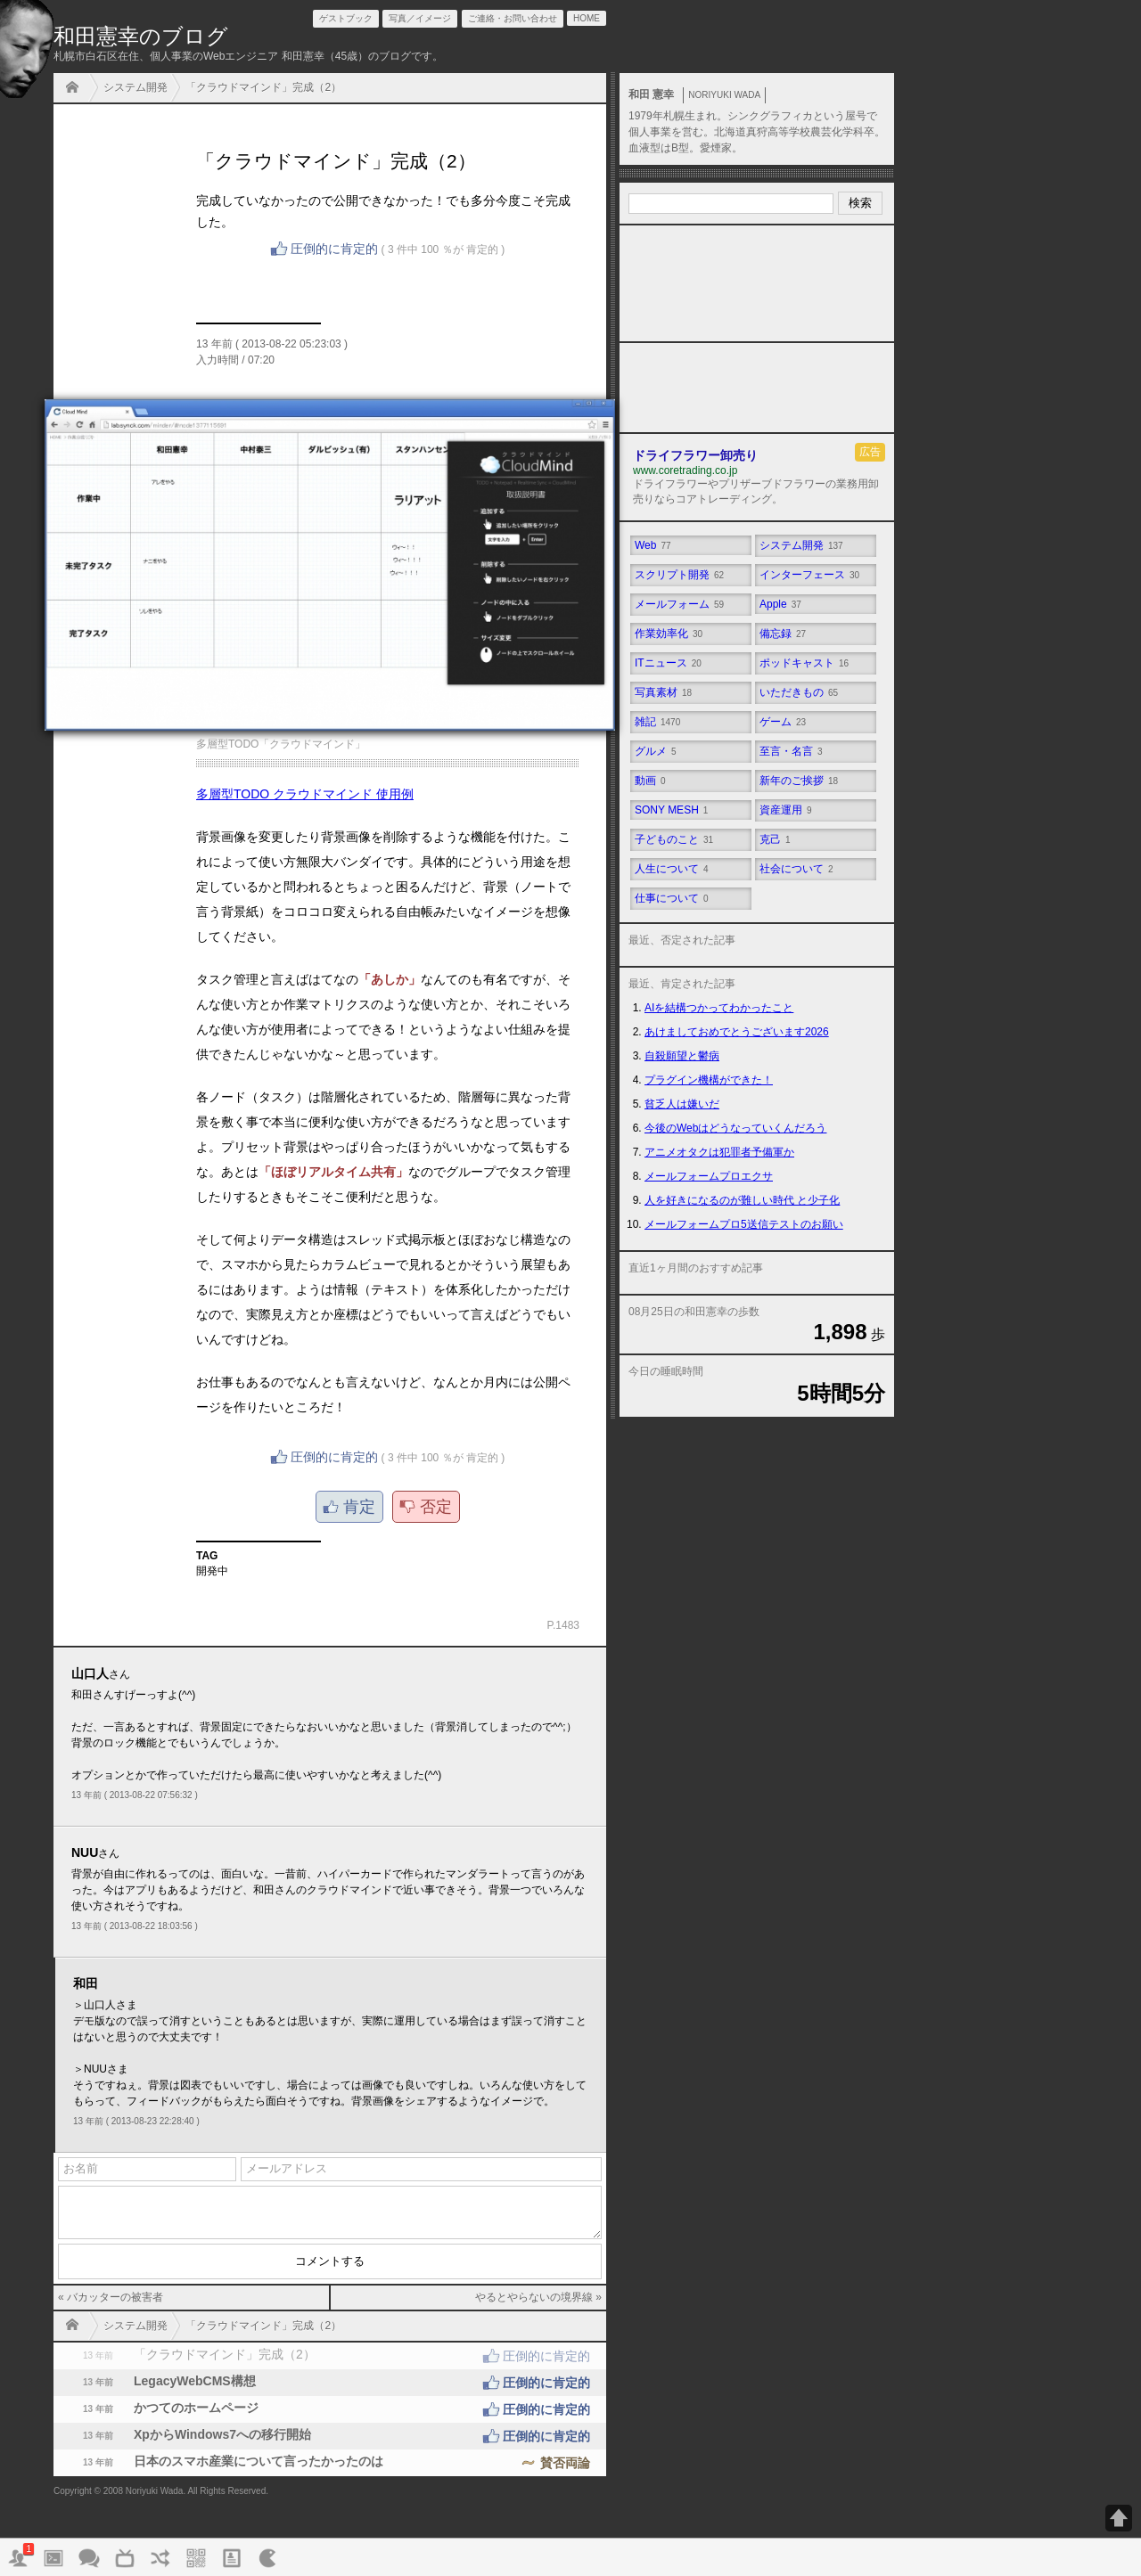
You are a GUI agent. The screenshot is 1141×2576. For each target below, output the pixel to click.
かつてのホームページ (329, 2409)
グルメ (656, 751)
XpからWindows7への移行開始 (329, 2436)
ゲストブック (346, 18)
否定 (436, 1507)
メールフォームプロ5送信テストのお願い (743, 1224)
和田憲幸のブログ (140, 36)
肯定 (359, 1507)
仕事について (672, 898)
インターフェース (809, 574)
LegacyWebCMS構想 (329, 2382)
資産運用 (785, 810)
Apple (780, 604)
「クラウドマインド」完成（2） (263, 87)
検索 (860, 202)
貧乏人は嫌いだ (681, 1104)
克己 (775, 839)
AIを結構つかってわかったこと (718, 1008)
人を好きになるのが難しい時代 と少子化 (742, 1200)
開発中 (212, 1571)
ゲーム (782, 722)
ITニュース (668, 663)
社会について (796, 869)
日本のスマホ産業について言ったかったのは (329, 2463)
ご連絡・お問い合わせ (512, 18)
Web (653, 545)
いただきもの (798, 692)
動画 (650, 780)
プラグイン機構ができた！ (708, 1080)
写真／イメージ (420, 18)
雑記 (657, 722)
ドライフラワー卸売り (695, 455)
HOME (76, 88)
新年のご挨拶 (798, 780)
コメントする (330, 2261)
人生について (672, 869)
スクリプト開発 (679, 574)
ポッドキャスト (804, 663)
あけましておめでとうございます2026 (736, 1032)
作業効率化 (668, 633)
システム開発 (135, 87)
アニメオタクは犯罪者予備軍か (719, 1152)
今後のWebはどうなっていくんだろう (735, 1128)
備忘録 (782, 633)
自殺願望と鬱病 (681, 1056)
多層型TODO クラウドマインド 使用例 (305, 794)
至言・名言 (791, 751)
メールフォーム (679, 604)
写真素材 (663, 692)
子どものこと (674, 839)
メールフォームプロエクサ (708, 1176)
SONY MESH (671, 810)
